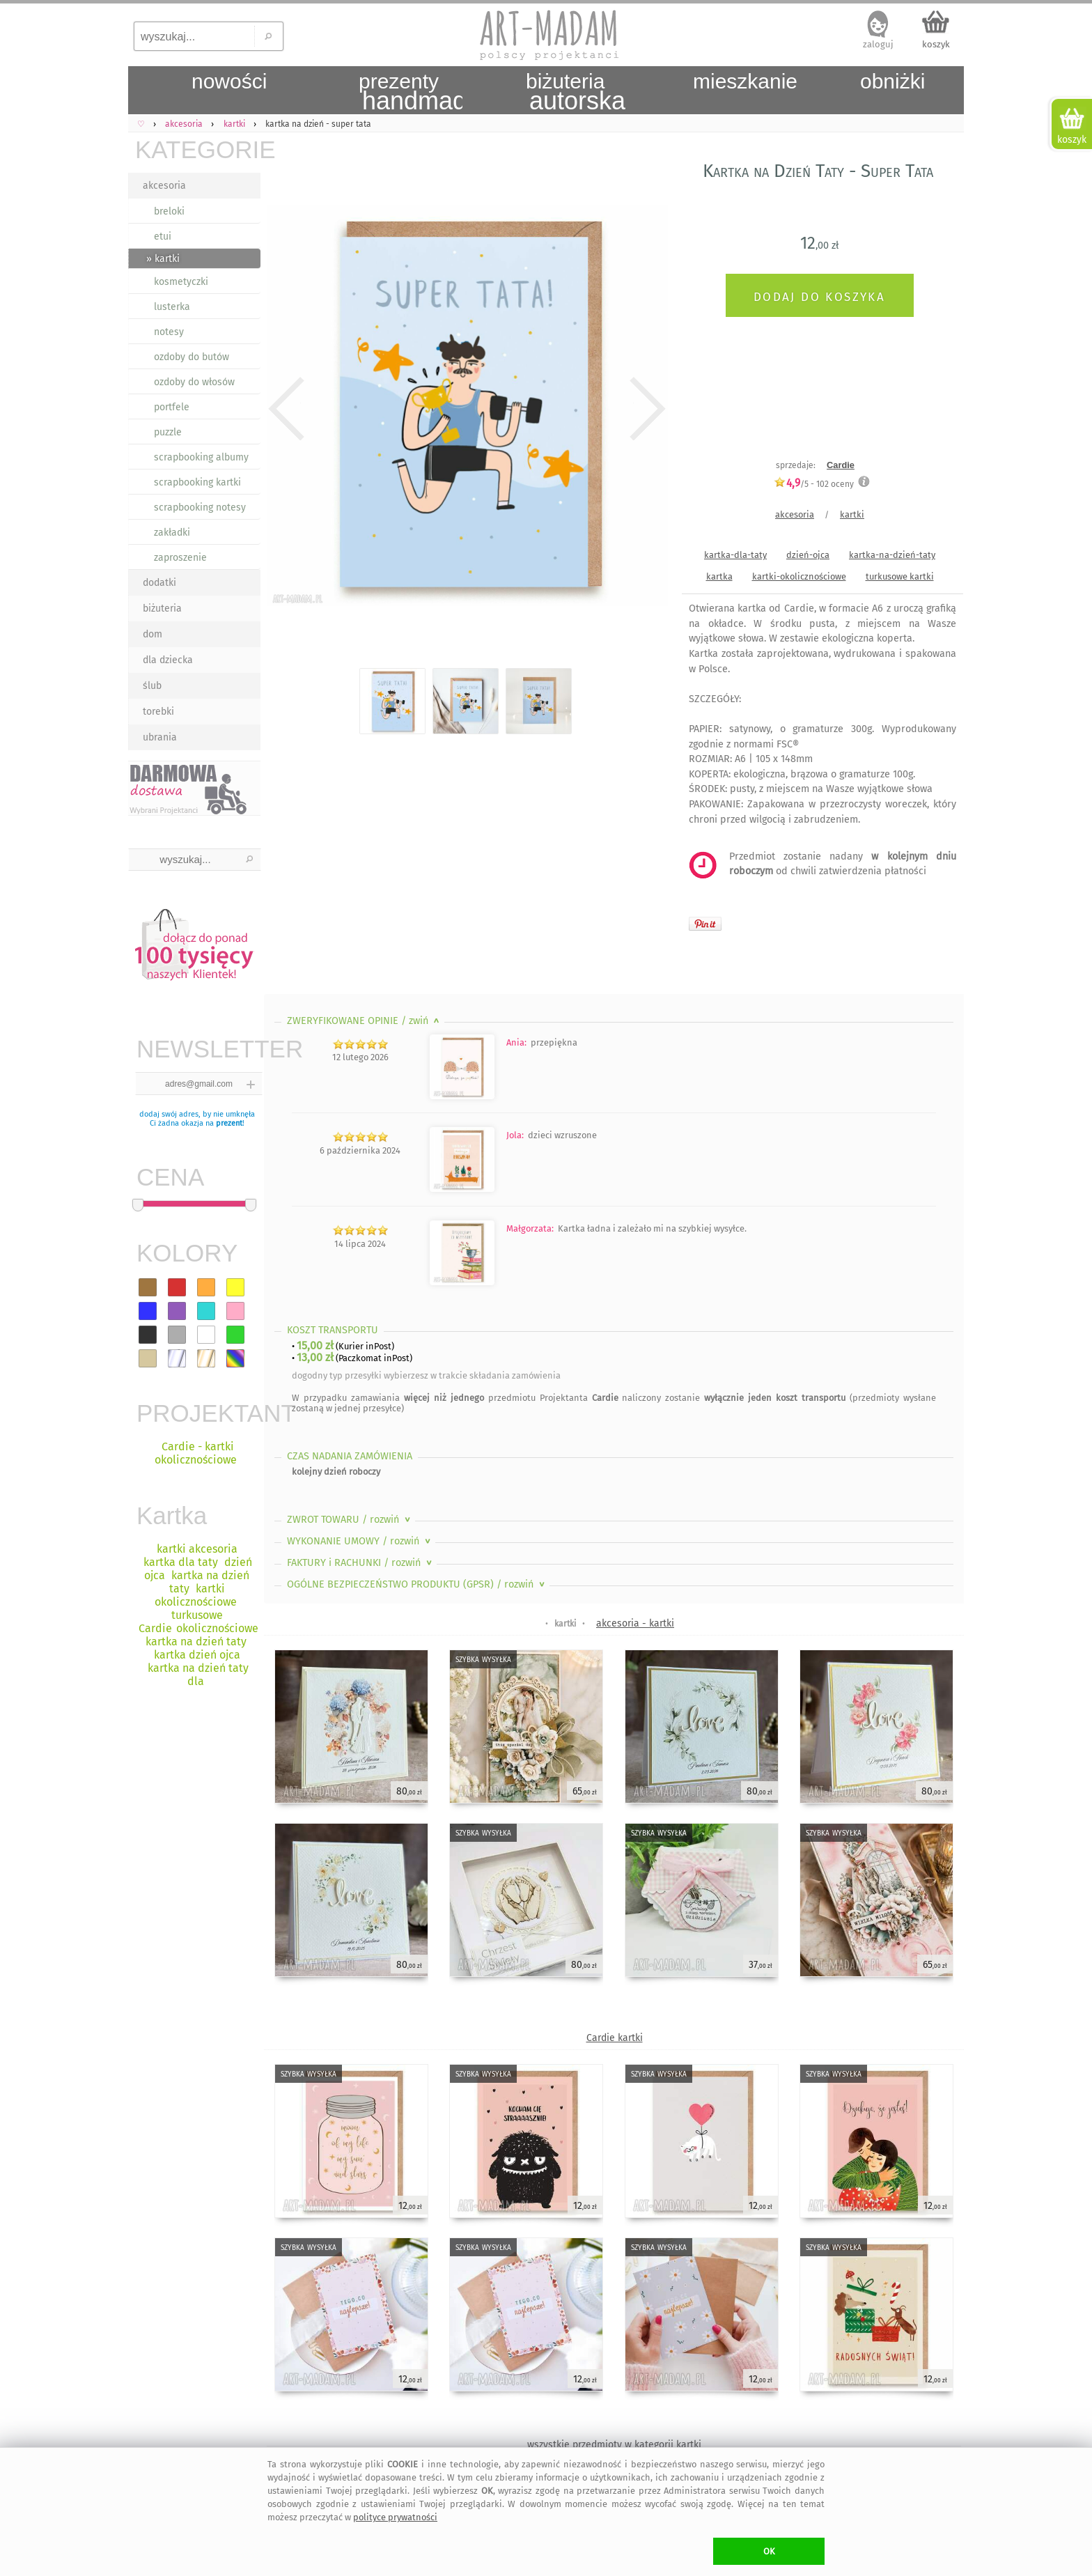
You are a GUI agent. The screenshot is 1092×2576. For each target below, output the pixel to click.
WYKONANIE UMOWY (360, 1541)
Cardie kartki (614, 2038)
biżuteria (162, 608)
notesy (169, 332)
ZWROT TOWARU (350, 1520)
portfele (171, 407)
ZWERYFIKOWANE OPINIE (364, 1021)
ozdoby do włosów (194, 382)
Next (645, 409)
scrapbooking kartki (197, 482)
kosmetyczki (181, 282)
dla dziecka (168, 660)
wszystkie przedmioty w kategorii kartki (614, 2445)
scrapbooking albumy (201, 457)
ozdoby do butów (191, 357)
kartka (719, 576)
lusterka (172, 307)
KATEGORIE (197, 149)
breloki (169, 211)
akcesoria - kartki (635, 1623)
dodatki (159, 583)
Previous (286, 409)
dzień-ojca (807, 555)
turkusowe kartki (900, 576)
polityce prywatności (395, 2517)
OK (769, 2551)
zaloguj (878, 44)
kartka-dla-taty (735, 555)
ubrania (160, 737)
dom (152, 634)
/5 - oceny (814, 484)
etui (162, 236)
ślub (152, 686)
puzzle (168, 432)
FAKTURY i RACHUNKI (361, 1563)
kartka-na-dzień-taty (892, 555)
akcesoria (164, 186)
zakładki (172, 532)
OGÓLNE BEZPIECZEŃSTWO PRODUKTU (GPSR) (417, 1584)
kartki (852, 514)
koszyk (936, 44)
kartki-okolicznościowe (799, 576)
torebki (158, 711)
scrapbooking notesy (200, 507)
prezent (229, 1123)
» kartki (163, 259)
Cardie (841, 465)
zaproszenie (180, 558)
